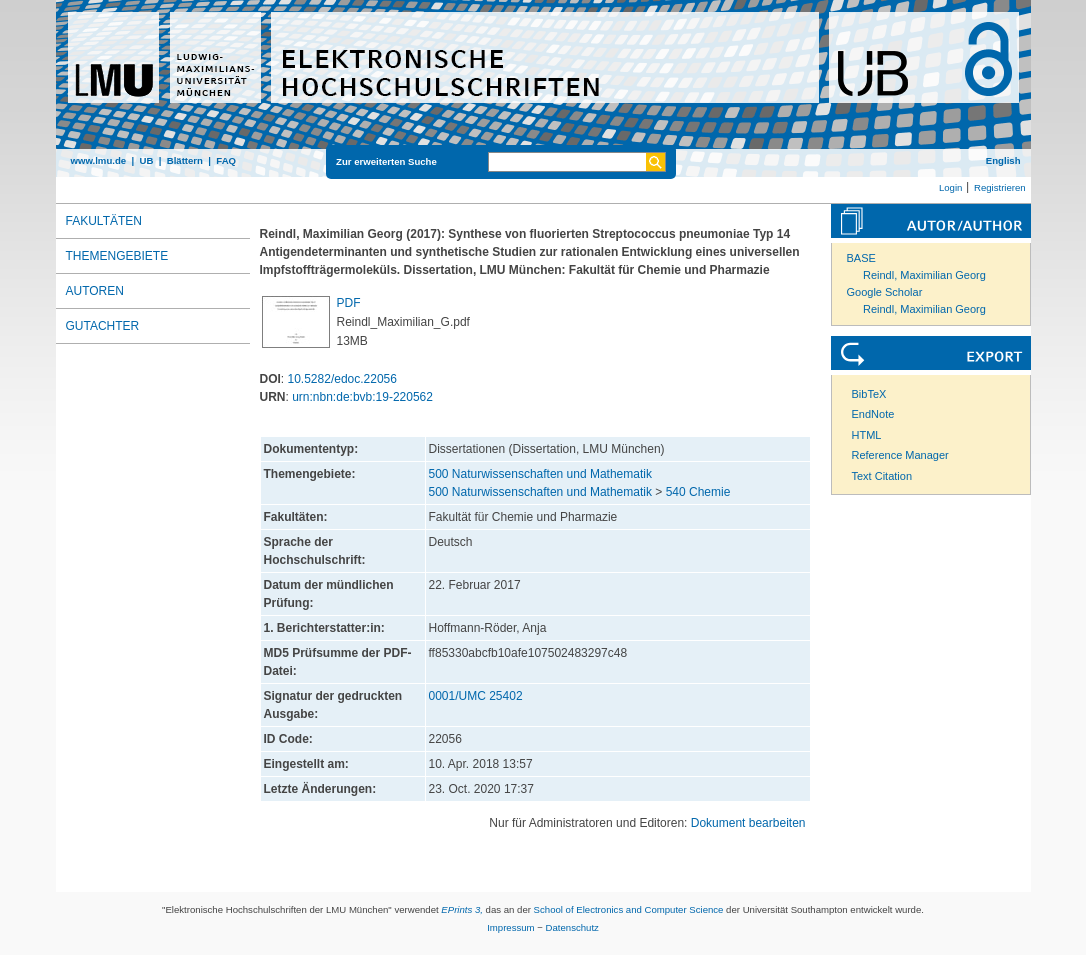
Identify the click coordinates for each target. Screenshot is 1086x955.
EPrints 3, (462, 909)
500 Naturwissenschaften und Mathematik (540, 474)
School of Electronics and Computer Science (629, 909)
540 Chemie (698, 492)
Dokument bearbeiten (748, 823)
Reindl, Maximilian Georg (924, 275)
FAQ (226, 160)
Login (950, 187)
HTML (867, 435)
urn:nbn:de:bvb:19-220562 (362, 397)
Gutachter (103, 326)
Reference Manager (900, 455)
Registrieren (1000, 187)
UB (146, 160)
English (1003, 160)
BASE (861, 258)
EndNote (873, 414)
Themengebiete (117, 256)
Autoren (95, 291)
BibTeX (869, 394)
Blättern (185, 160)
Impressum (510, 927)
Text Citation (882, 476)
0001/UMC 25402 (476, 696)
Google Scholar (885, 292)
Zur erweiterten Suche (386, 161)
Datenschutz (572, 927)
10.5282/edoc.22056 (342, 379)
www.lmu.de (99, 160)
